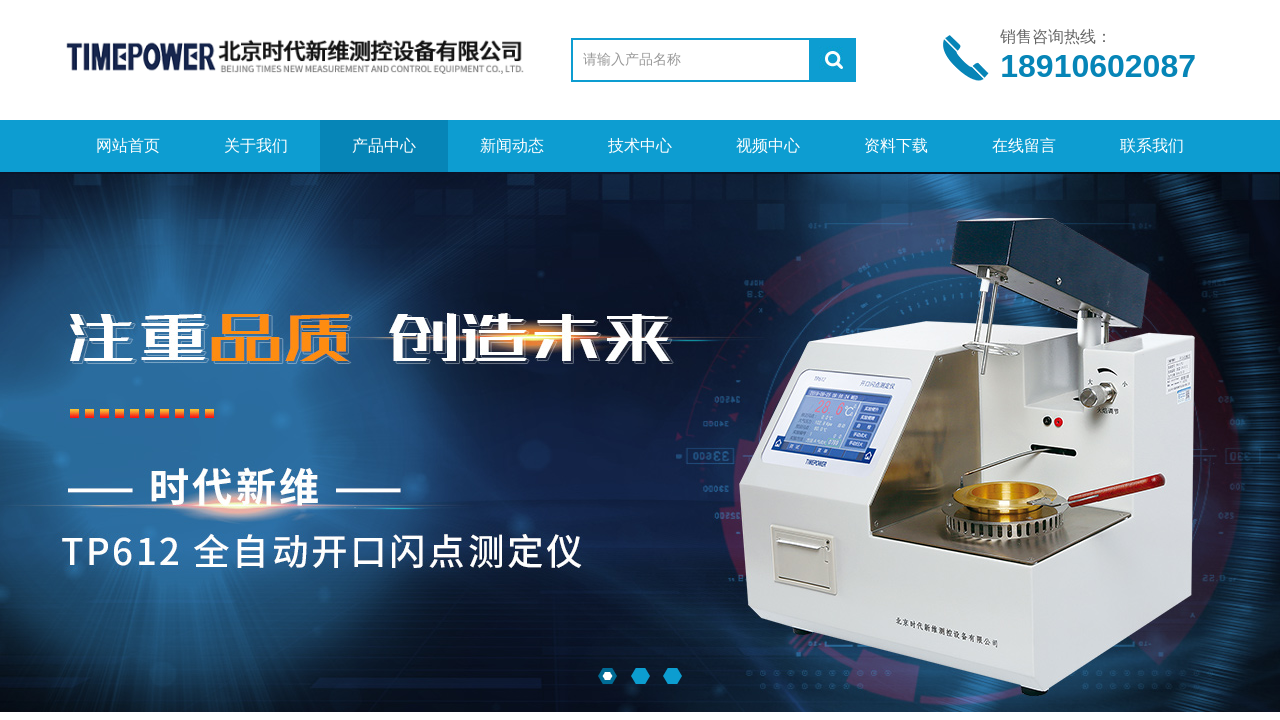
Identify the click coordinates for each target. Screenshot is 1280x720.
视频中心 (768, 145)
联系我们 (1152, 145)
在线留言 (1024, 145)
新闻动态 (512, 145)
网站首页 (128, 145)
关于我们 (256, 145)
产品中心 (384, 145)
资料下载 (896, 145)
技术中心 (640, 145)
